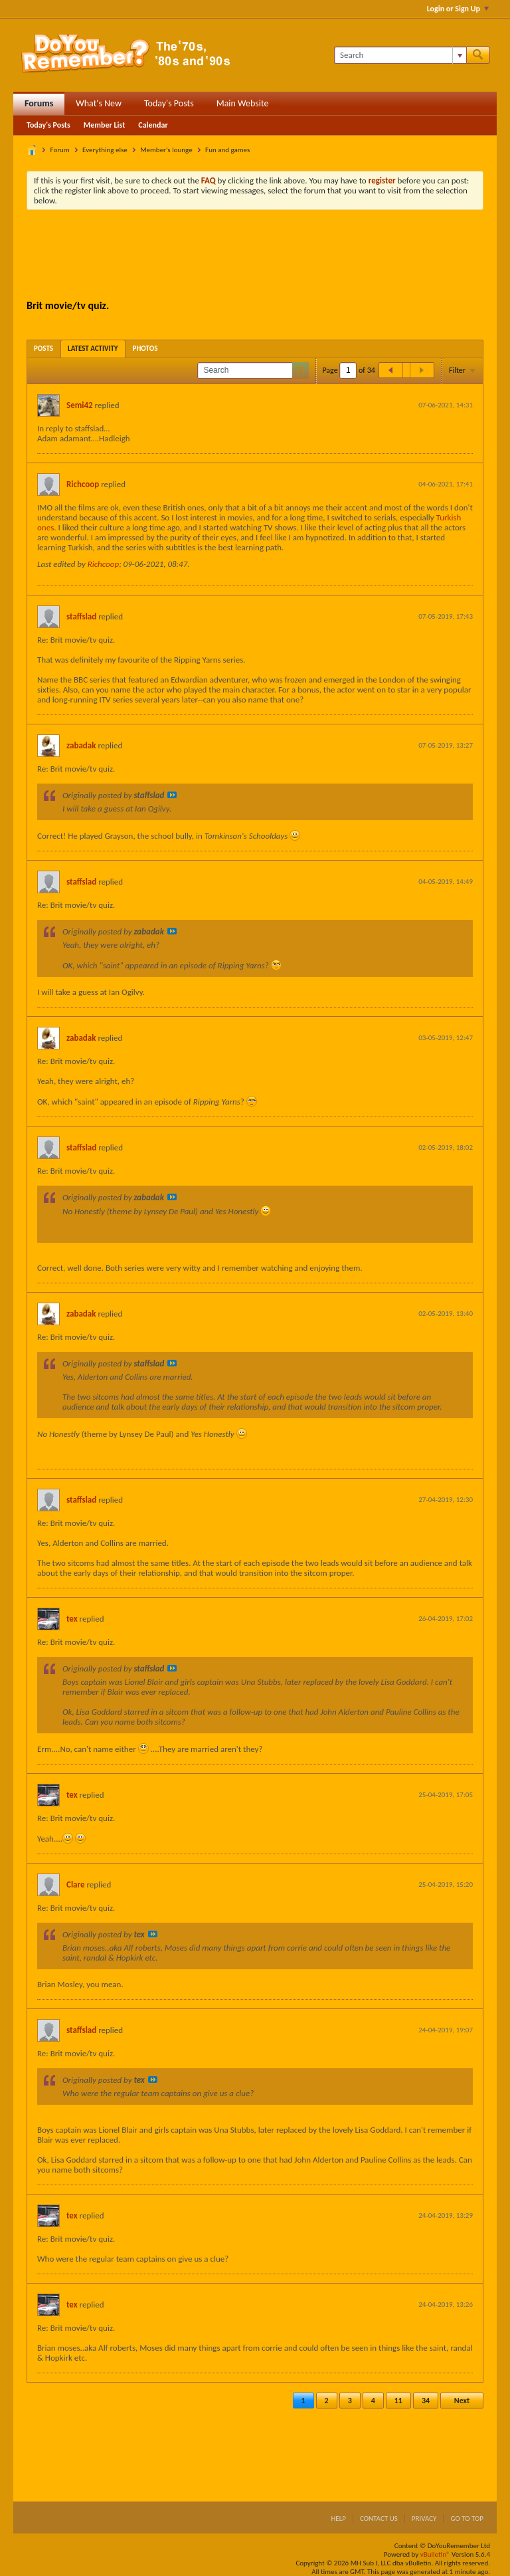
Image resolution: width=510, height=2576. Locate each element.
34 (426, 2400)
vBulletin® (435, 2554)
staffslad (81, 616)
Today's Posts (169, 103)
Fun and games (227, 150)
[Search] (400, 55)
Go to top (466, 2518)
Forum (60, 150)
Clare (75, 1884)
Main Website (242, 103)
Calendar (152, 125)
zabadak (81, 745)
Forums (39, 103)
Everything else (105, 150)
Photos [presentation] (145, 348)
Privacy (424, 2518)
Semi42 (79, 405)
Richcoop (82, 484)
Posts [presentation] (43, 348)
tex (72, 1619)
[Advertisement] (268, 256)
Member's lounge (166, 150)
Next (461, 2400)
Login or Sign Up (458, 8)
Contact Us (379, 2518)
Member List (105, 125)
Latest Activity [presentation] (93, 348)
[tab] (43, 349)
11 (398, 2400)
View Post (172, 795)
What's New (99, 103)
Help (338, 2518)
